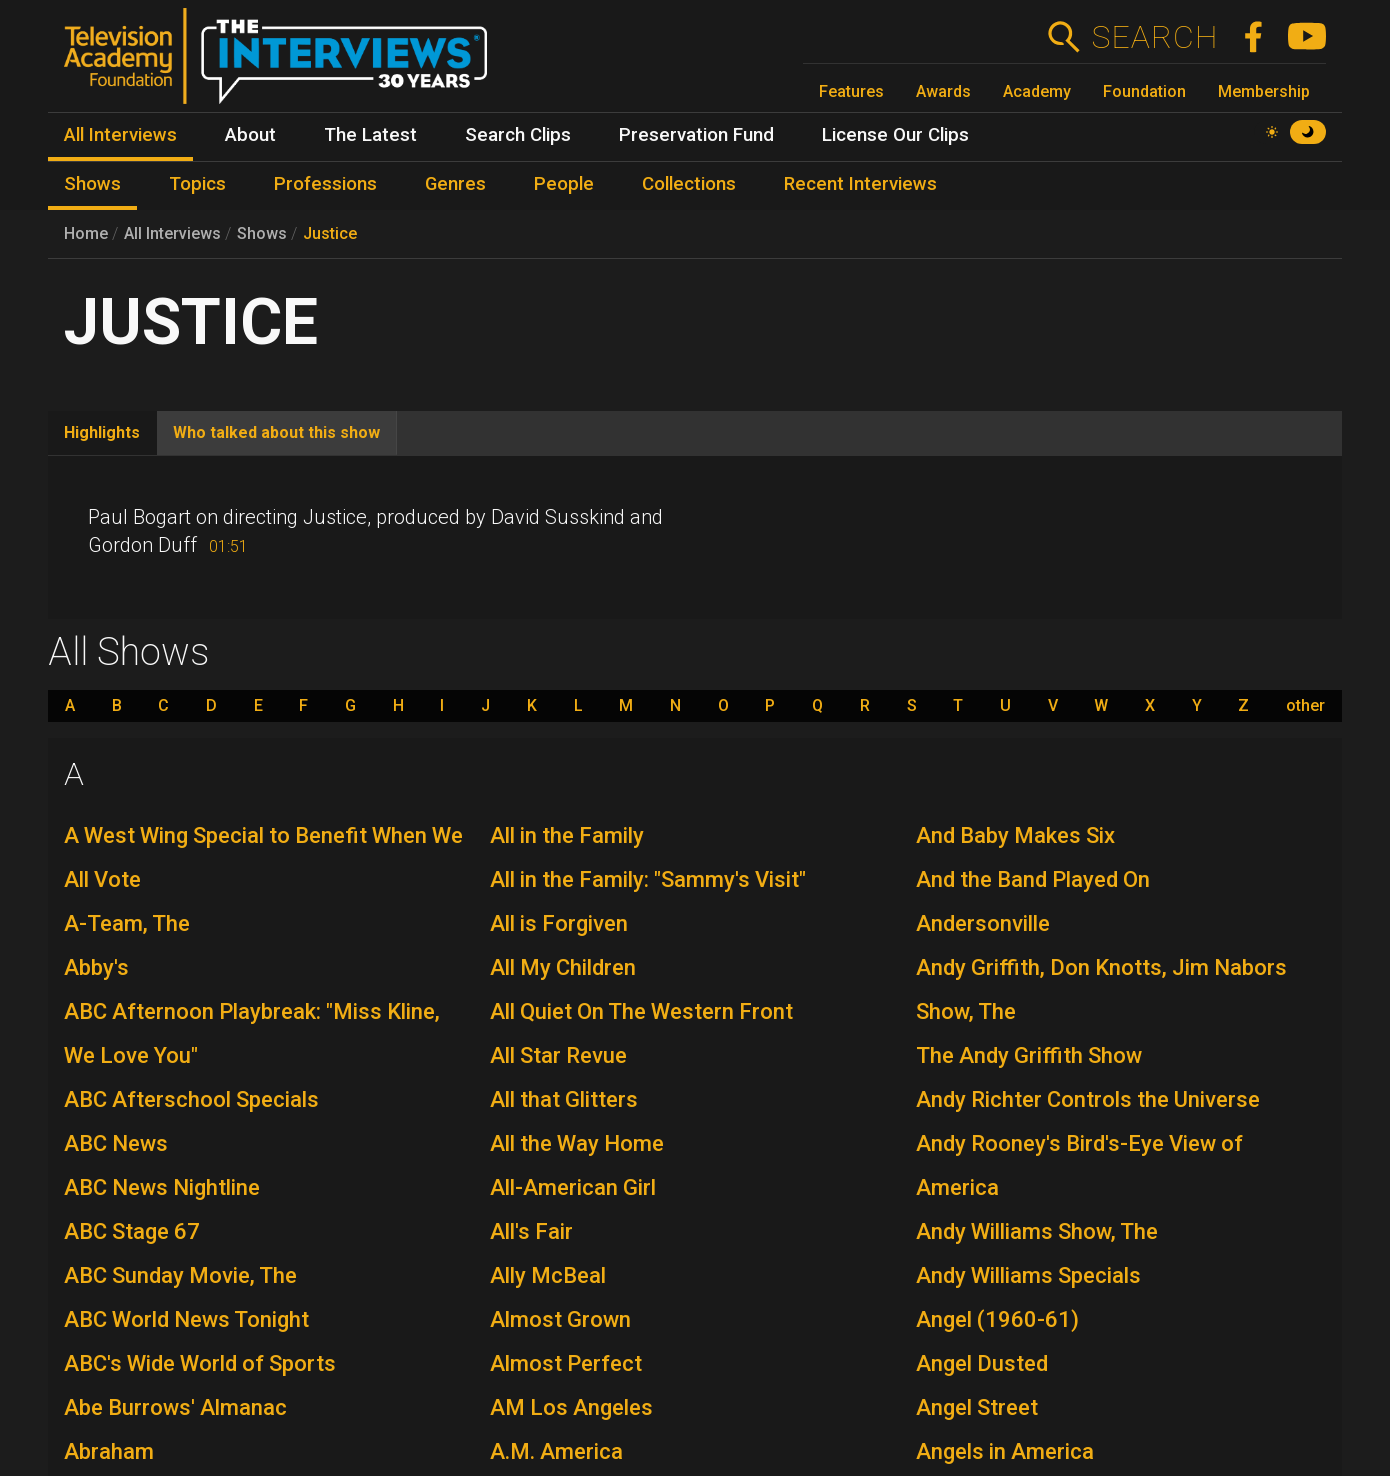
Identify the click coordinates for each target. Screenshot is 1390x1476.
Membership (1264, 91)
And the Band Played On (1033, 879)
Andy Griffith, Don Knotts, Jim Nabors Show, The (1101, 989)
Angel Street (977, 1407)
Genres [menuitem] (455, 184)
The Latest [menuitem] (370, 135)
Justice (330, 233)
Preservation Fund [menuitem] (696, 135)
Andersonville (983, 923)
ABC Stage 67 (132, 1231)
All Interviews (172, 233)
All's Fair (531, 1231)
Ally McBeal (548, 1275)
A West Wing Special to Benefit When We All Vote (263, 857)
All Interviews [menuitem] (120, 135)
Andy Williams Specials (1028, 1275)
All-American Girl (573, 1187)
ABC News (116, 1143)
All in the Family (567, 835)
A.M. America (556, 1451)
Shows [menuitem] (92, 184)
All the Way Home (577, 1143)
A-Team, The (127, 923)
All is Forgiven (559, 923)
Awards (943, 91)
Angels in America (1005, 1451)
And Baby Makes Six (1015, 835)
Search (1154, 37)
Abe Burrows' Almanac (175, 1407)
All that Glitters (564, 1099)
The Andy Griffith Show (1029, 1055)
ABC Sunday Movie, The (180, 1275)
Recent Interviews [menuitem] (860, 184)
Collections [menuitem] (689, 184)
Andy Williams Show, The (1037, 1231)
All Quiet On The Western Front (641, 1011)
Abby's (96, 967)
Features (851, 91)
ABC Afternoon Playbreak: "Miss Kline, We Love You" (252, 1033)
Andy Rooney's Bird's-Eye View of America (1079, 1165)
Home (86, 233)
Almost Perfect (566, 1363)
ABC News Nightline (162, 1187)
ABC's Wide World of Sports (200, 1363)
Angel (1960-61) (997, 1319)
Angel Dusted (982, 1363)
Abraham (109, 1451)
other (1305, 706)
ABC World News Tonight (186, 1319)
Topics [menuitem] (197, 184)
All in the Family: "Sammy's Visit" (648, 879)
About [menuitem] (250, 135)
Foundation (1144, 91)
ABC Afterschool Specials (191, 1099)
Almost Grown (560, 1319)
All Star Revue (558, 1055)
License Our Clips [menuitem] (895, 135)
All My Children (563, 967)
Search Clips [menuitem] (518, 135)
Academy (1037, 91)
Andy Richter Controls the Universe (1088, 1099)
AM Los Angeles (571, 1407)
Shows (262, 233)
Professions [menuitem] (325, 184)
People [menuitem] (564, 184)
